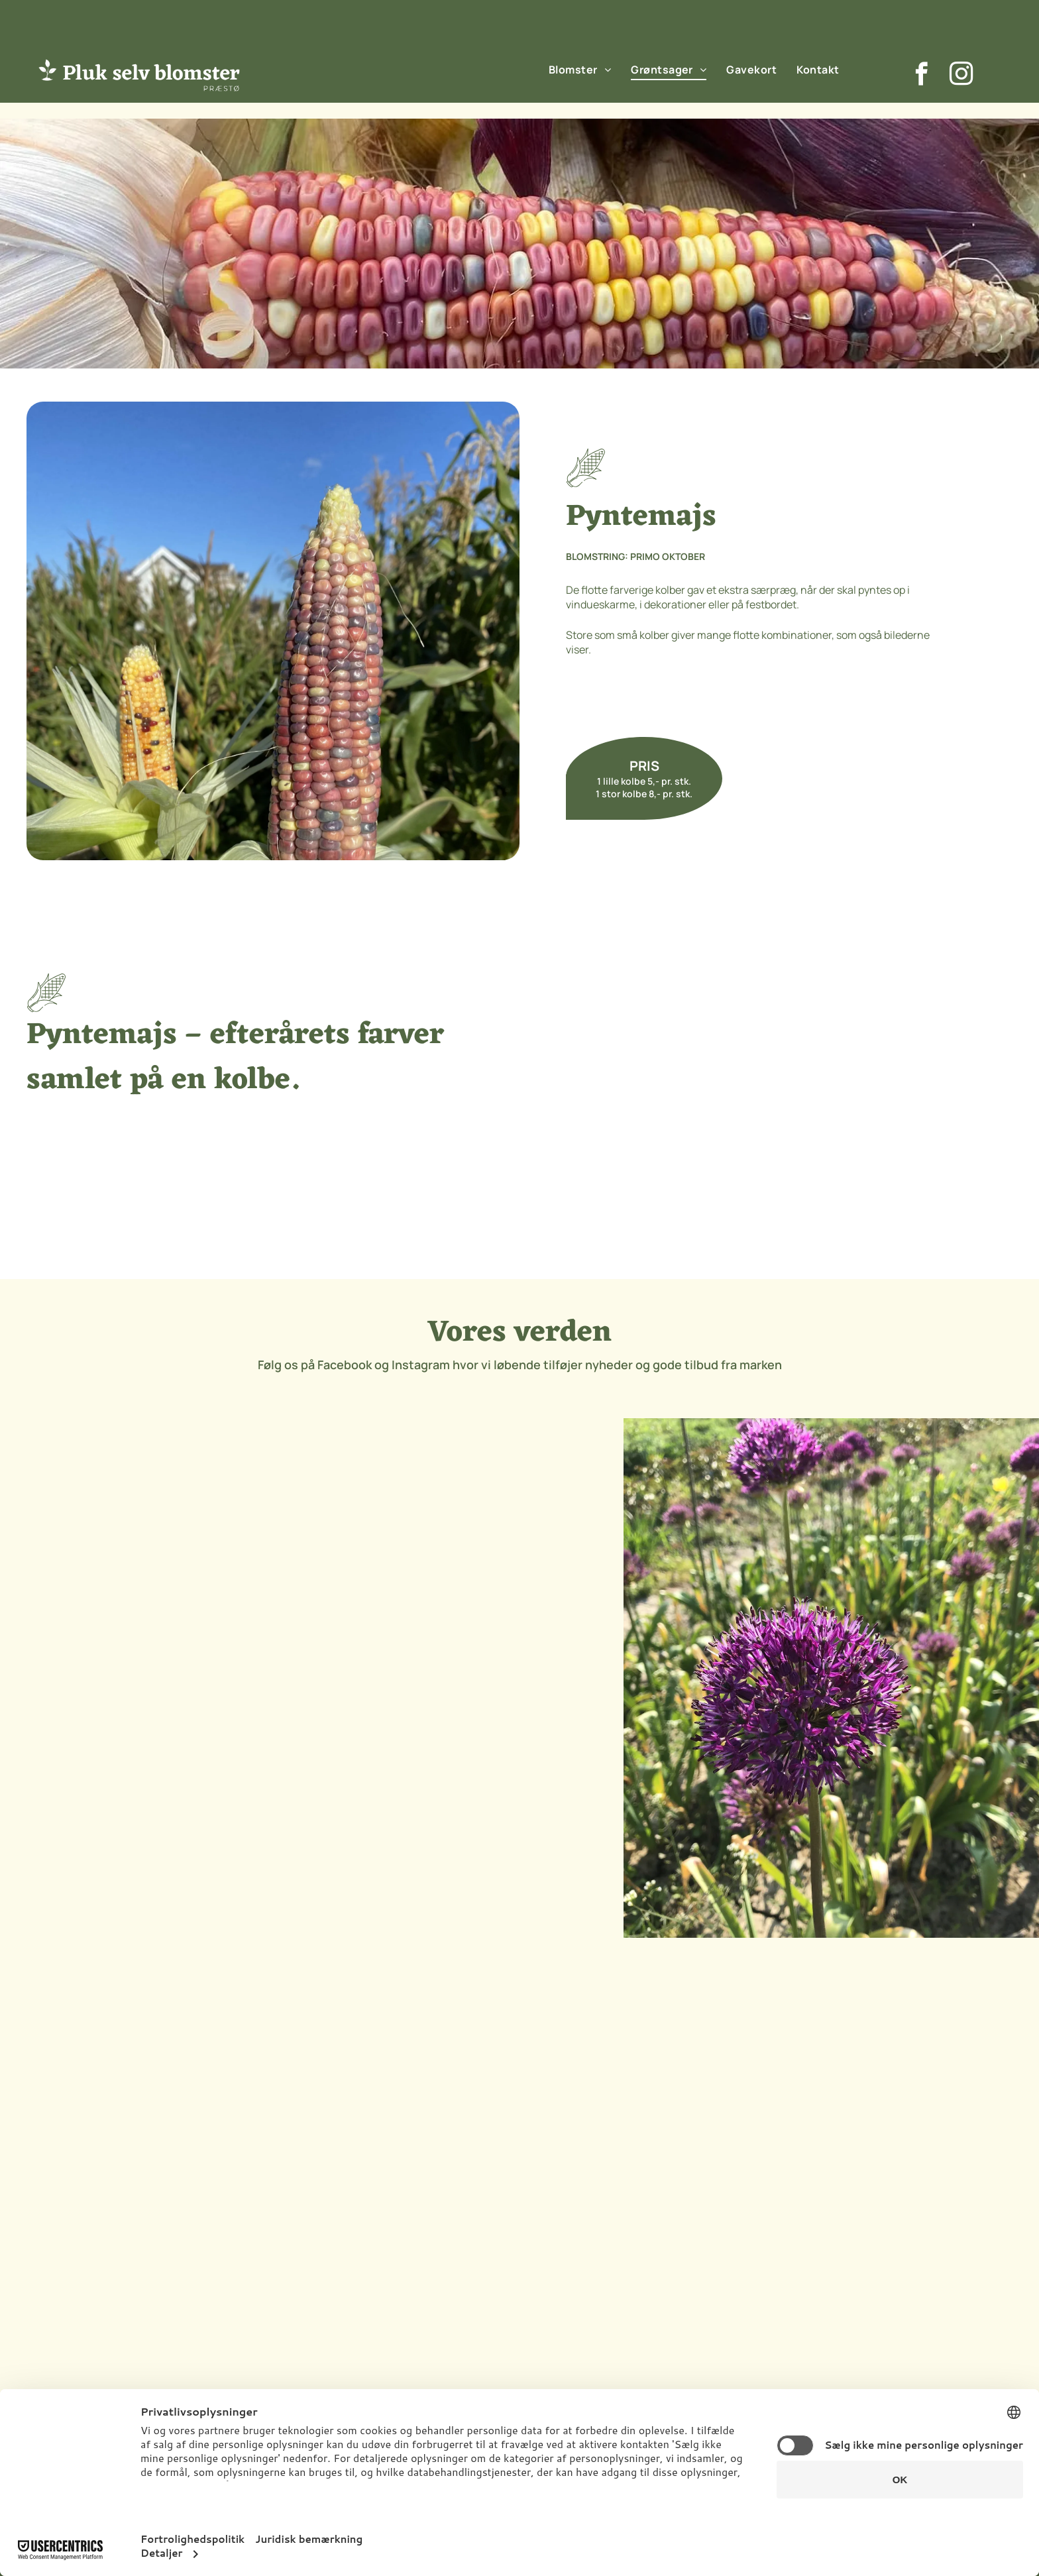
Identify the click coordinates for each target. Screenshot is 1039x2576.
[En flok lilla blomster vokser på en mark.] (155, 1548)
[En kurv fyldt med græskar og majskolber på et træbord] (887, 1088)
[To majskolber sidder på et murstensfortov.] (644, 1088)
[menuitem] (580, 69)
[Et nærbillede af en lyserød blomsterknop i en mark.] (467, 1548)
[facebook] (921, 75)
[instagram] (961, 75)
